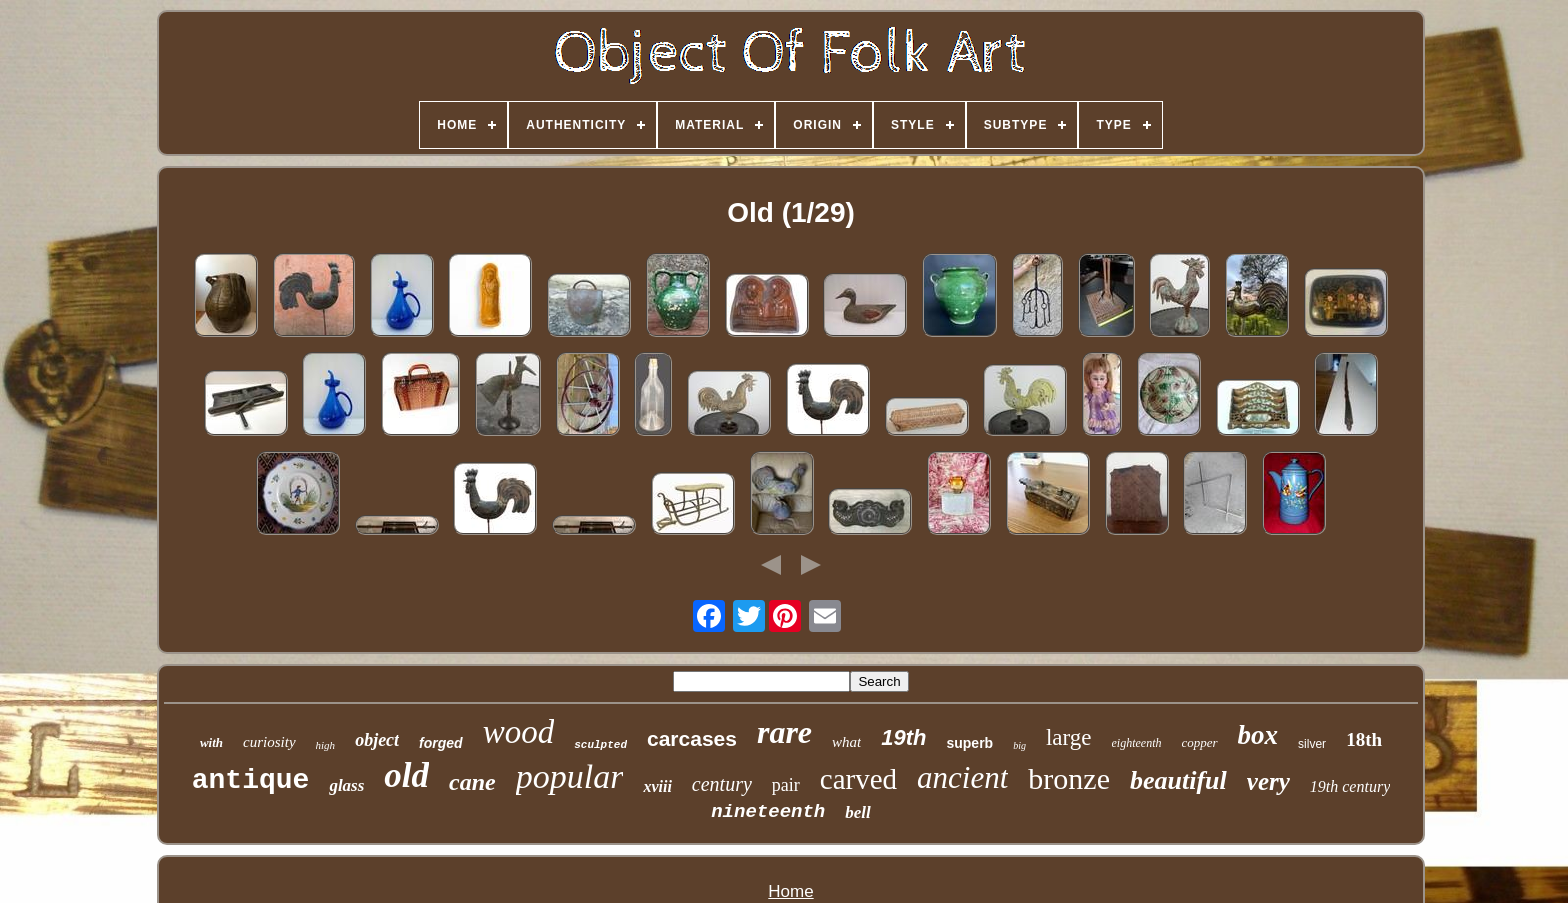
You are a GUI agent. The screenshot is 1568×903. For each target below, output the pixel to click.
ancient (962, 777)
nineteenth (768, 812)
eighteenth (1137, 743)
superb (969, 743)
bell (858, 812)
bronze (1069, 778)
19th (903, 737)
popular (570, 776)
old (406, 775)
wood (519, 732)
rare (784, 732)
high (326, 745)
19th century (1350, 786)
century (722, 784)
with (211, 742)
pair (786, 785)
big (1019, 745)
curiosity (269, 742)
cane (472, 782)
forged (441, 743)
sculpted (600, 745)
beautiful (1178, 780)
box (1258, 735)
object (377, 740)
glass (346, 785)
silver (1312, 744)
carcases (692, 738)
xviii (657, 786)
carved (858, 779)
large (1069, 737)
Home (790, 891)
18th (1364, 739)
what (846, 742)
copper (1200, 742)
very (1268, 781)
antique (251, 780)
